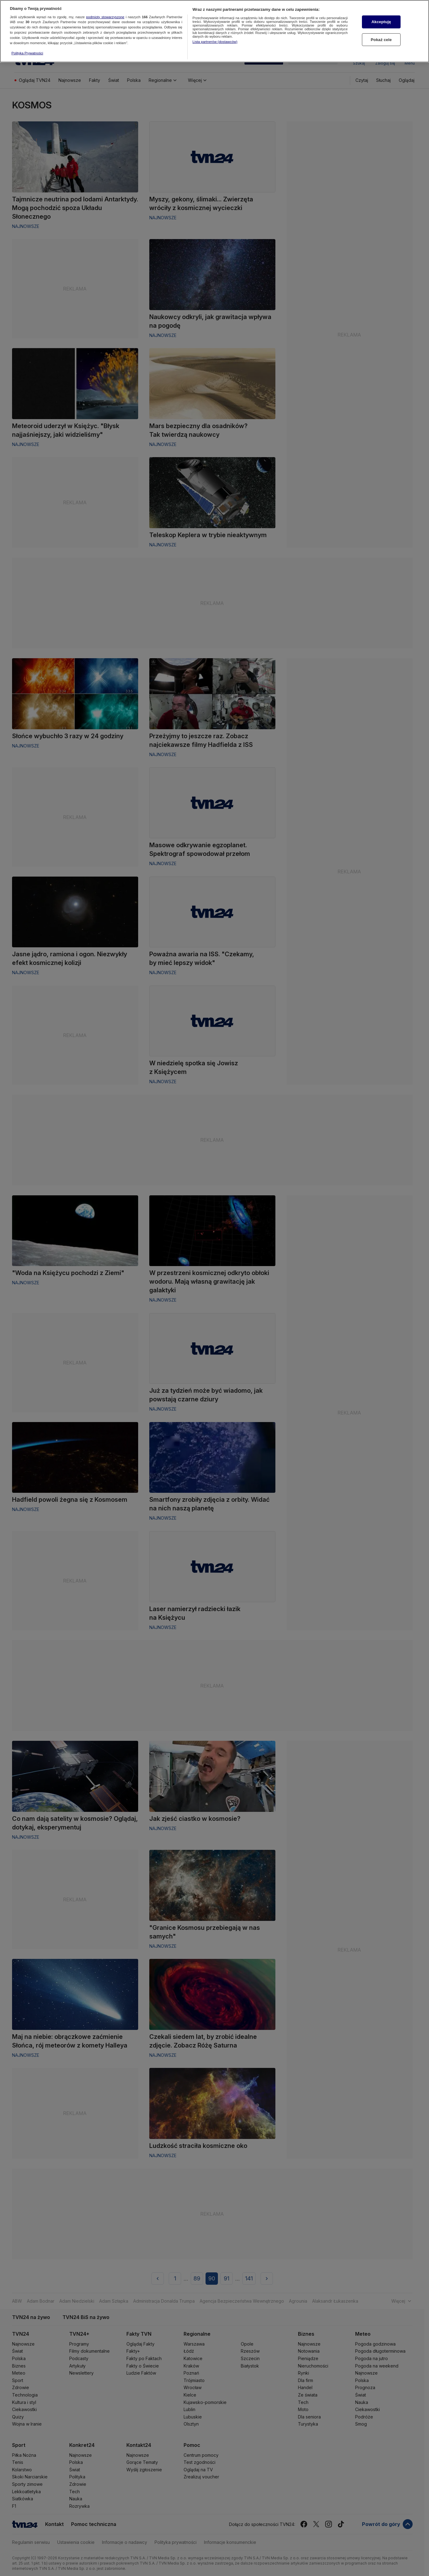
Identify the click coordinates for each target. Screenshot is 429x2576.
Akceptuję (381, 14)
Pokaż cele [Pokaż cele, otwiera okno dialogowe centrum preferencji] (381, 32)
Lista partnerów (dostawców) (215, 34)
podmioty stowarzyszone (105, 9)
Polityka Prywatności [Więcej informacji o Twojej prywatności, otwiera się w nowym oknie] (27, 46)
